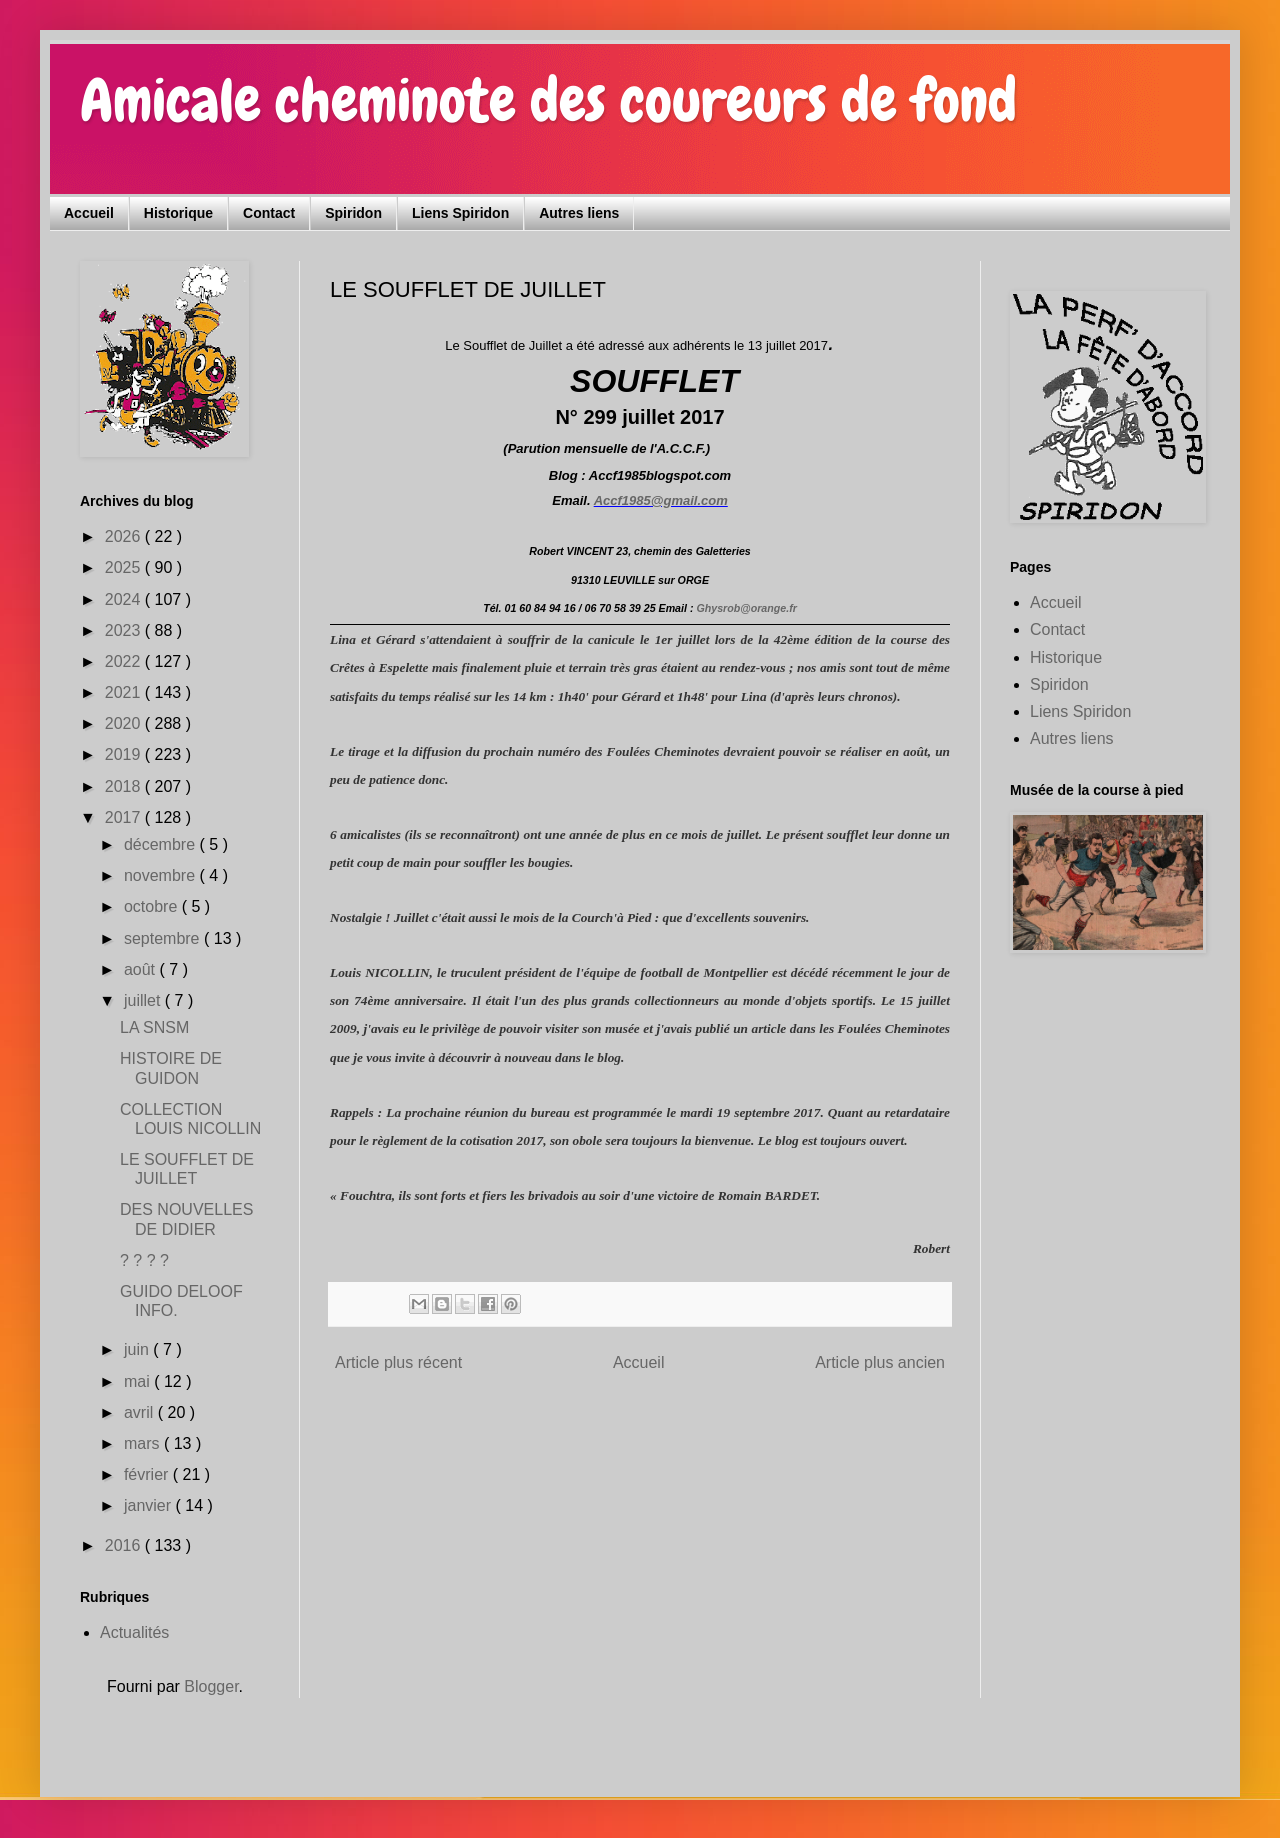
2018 (125, 786)
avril (141, 1412)
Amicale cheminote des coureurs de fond (548, 100)
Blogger (211, 1686)
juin (138, 1349)
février (148, 1474)
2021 (125, 692)
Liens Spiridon (460, 213)
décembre (162, 844)
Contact (269, 213)
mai (139, 1381)
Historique (178, 213)
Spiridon (353, 213)
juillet (144, 1000)
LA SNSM (154, 1027)
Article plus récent (398, 1362)
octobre (153, 906)
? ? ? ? (144, 1260)
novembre (162, 875)
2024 (125, 599)
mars (144, 1443)
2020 (125, 723)
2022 (125, 661)
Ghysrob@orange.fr (746, 608)
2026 (125, 536)
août (142, 969)
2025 (125, 567)
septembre (164, 938)
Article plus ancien (880, 1362)
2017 (125, 817)
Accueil (89, 213)
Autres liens (579, 213)
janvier (150, 1505)
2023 (125, 630)
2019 (125, 754)
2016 (125, 1545)
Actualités (134, 1632)
